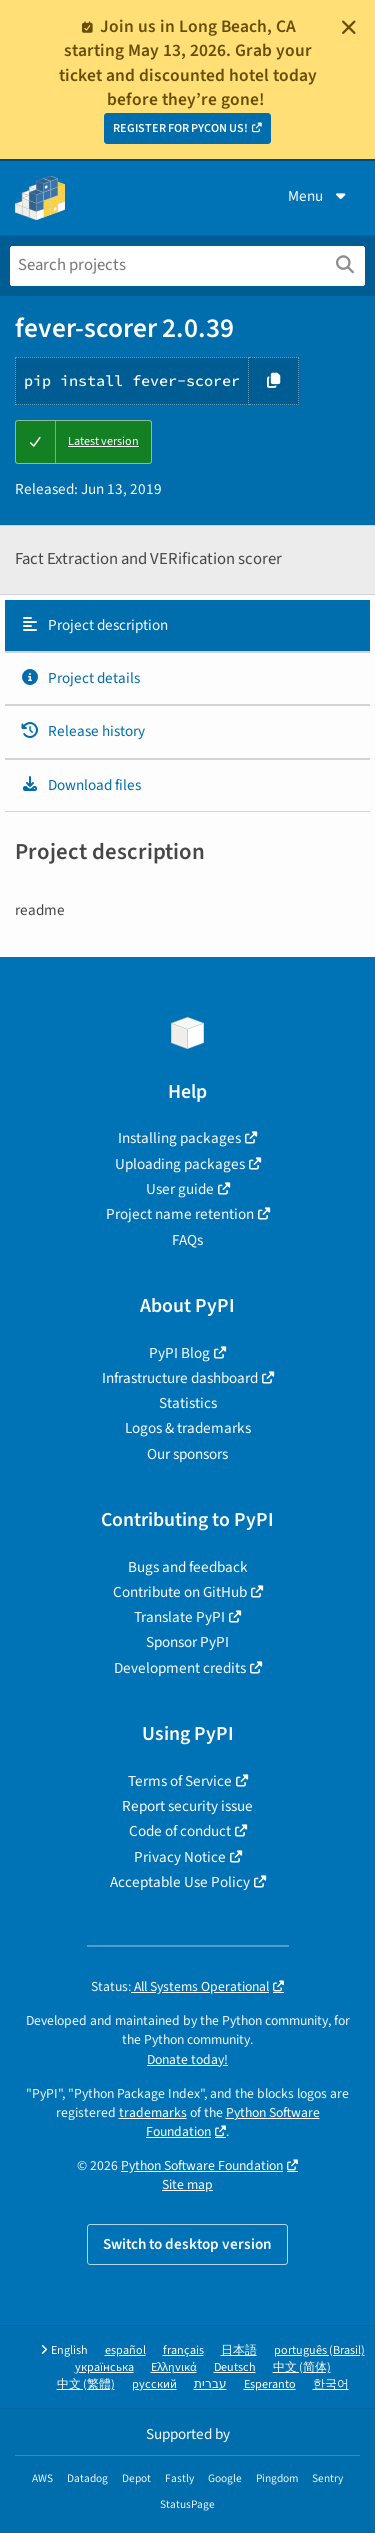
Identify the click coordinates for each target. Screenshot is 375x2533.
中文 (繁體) (86, 2384)
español (125, 2350)
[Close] (349, 27)
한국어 (331, 2384)
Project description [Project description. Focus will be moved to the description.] (94, 625)
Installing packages (179, 1138)
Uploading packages (180, 1164)
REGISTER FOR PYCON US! (180, 128)
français (183, 2350)
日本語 (239, 2350)
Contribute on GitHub (180, 1592)
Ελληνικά (174, 2367)
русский (154, 2384)
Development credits (180, 1668)
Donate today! (187, 2059)
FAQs (187, 1240)
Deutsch (235, 2367)
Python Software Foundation (233, 2122)
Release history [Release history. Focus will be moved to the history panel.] (82, 731)
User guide (180, 1189)
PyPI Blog (179, 1353)
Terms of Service (180, 1781)
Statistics (188, 1403)
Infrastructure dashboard (180, 1378)
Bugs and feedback (188, 1567)
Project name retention (180, 1214)
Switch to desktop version (187, 2244)
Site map (187, 2184)
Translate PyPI (179, 1617)
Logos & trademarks (188, 1428)
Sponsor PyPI (187, 1642)
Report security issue (187, 1806)
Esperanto (270, 2384)
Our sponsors (187, 1454)
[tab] (187, 626)
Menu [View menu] (319, 196)
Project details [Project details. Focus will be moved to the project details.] (80, 678)
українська (104, 2367)
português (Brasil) (319, 2350)
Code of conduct (180, 1831)
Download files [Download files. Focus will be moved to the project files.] (80, 785)
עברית (210, 2384)
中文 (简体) (302, 2367)
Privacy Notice (180, 1857)
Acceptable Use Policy (180, 1882)
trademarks (153, 2112)
